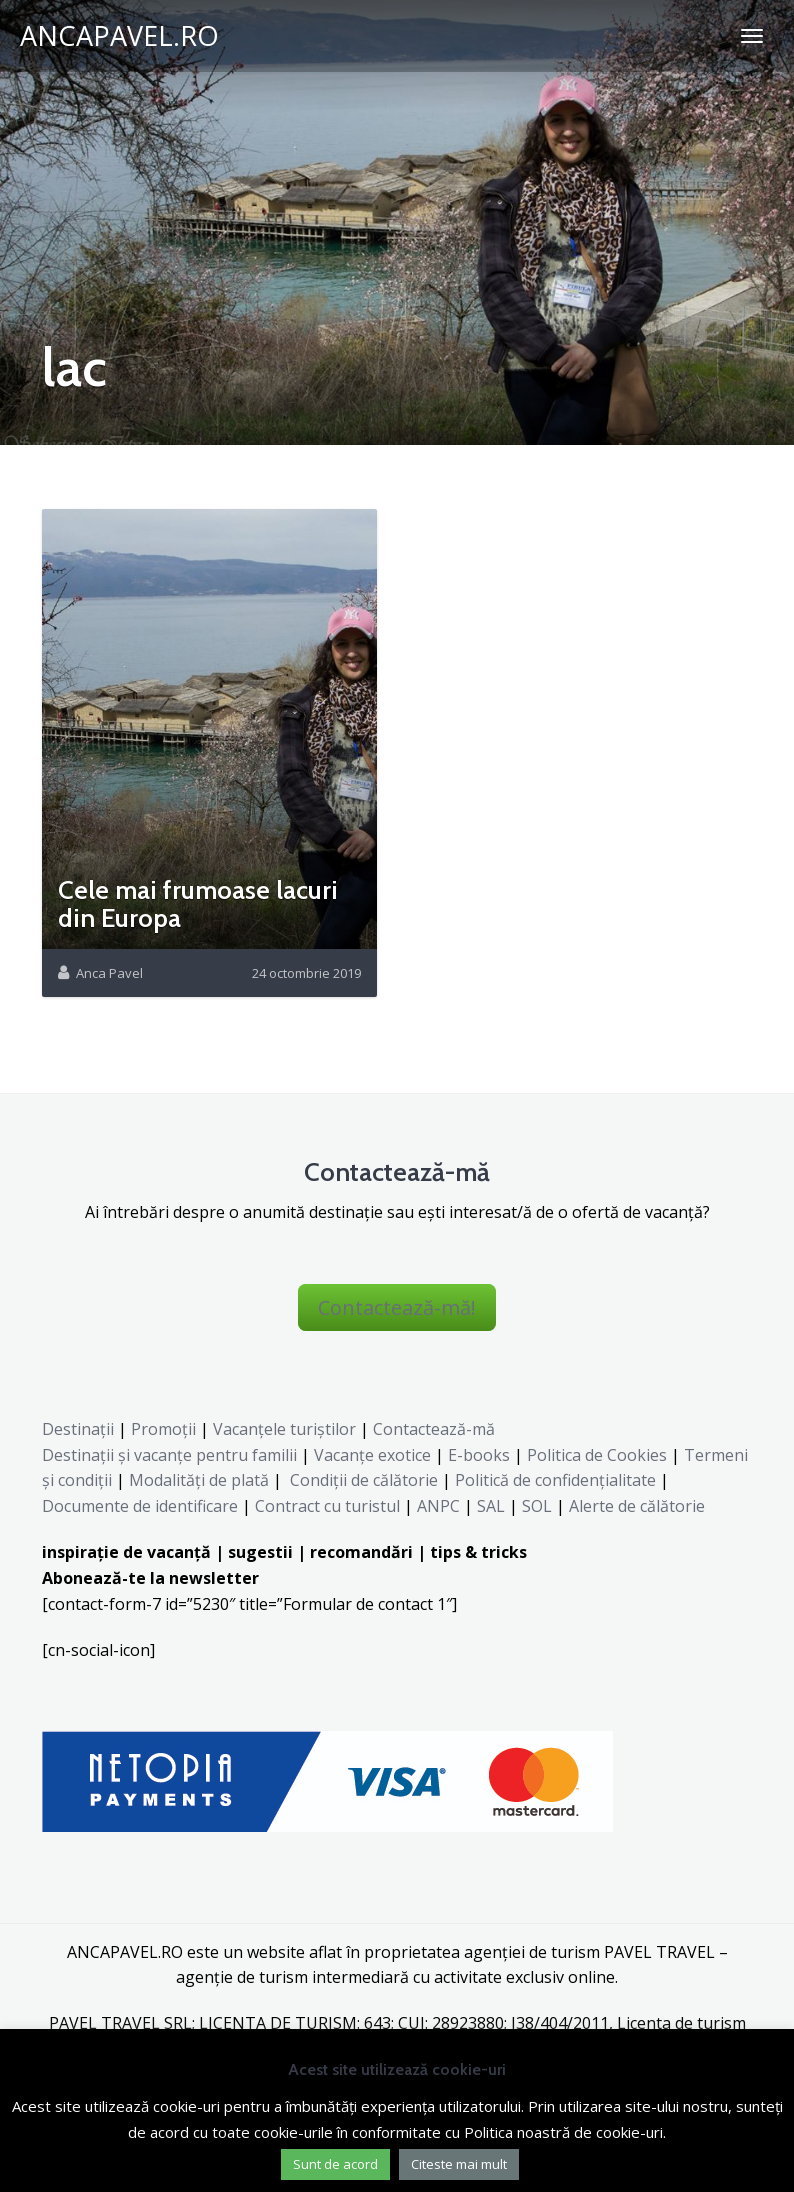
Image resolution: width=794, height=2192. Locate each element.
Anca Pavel (109, 973)
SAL (491, 1506)
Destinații (78, 1429)
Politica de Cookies (597, 1455)
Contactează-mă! (397, 1307)
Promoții (163, 1429)
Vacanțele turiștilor (284, 1429)
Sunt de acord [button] (335, 2164)
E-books (479, 1455)
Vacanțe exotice (372, 1455)
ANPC (438, 1506)
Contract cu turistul (327, 1506)
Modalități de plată (199, 1480)
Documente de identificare (140, 1506)
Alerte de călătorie (637, 1506)
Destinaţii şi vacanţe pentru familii (169, 1455)
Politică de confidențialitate (553, 1480)
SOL (537, 1506)
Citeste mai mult (459, 2164)
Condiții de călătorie (364, 1480)
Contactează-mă (434, 1429)
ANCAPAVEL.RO (119, 35)
